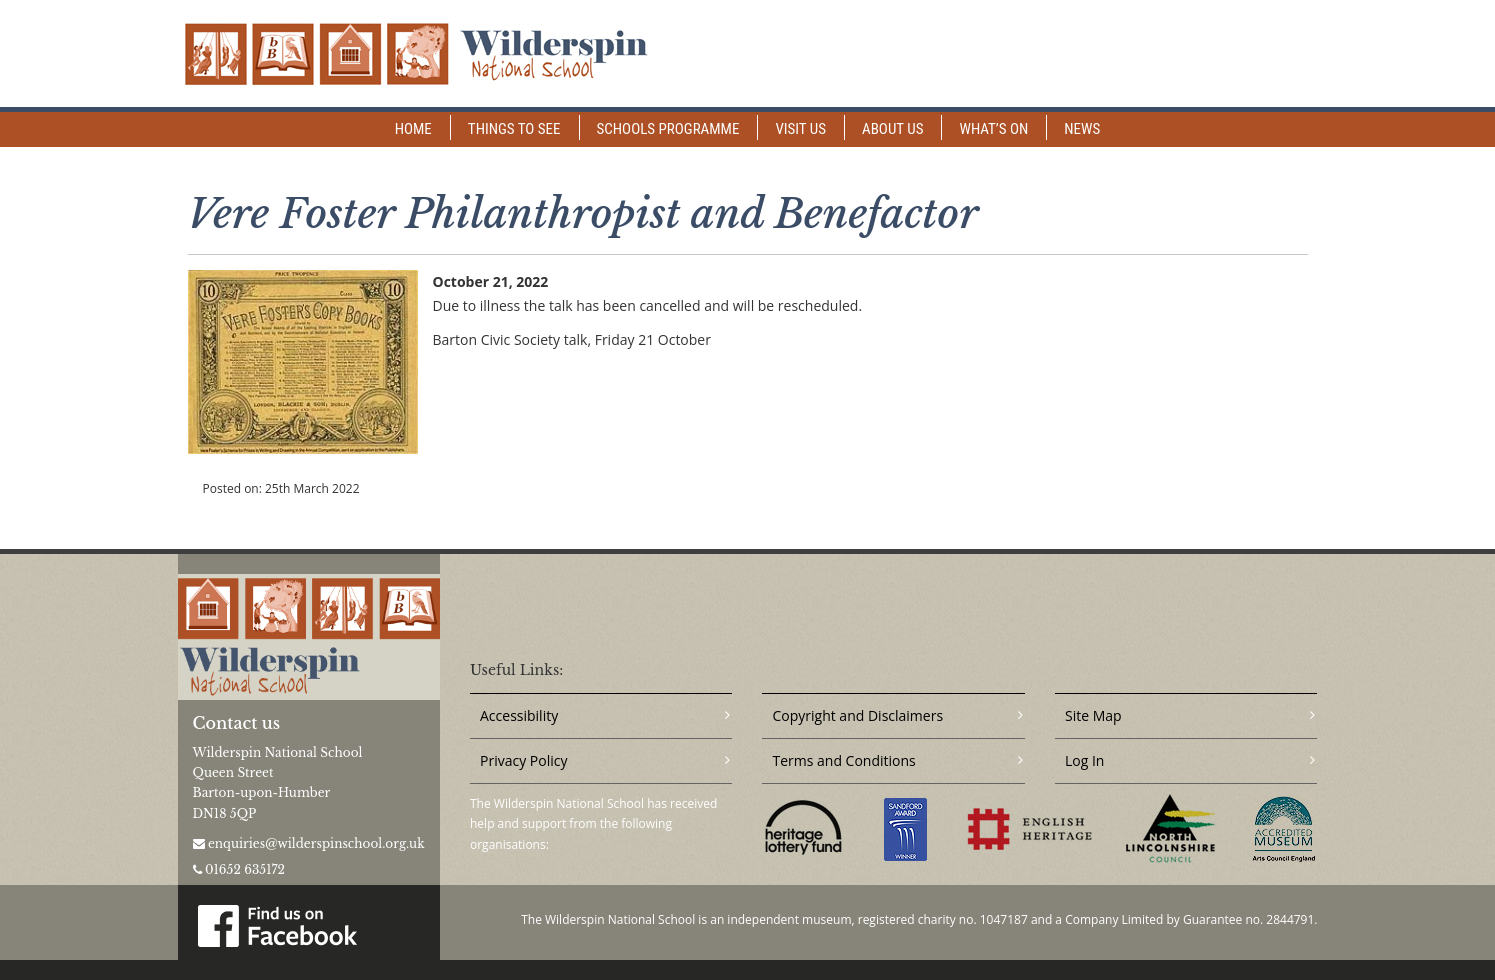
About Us (892, 129)
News (1082, 129)
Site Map (1093, 715)
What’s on (993, 129)
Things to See (514, 129)
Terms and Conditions (843, 760)
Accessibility (519, 715)
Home (413, 129)
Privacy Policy (523, 760)
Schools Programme (668, 129)
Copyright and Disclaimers (857, 715)
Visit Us (800, 129)
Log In (1084, 760)
